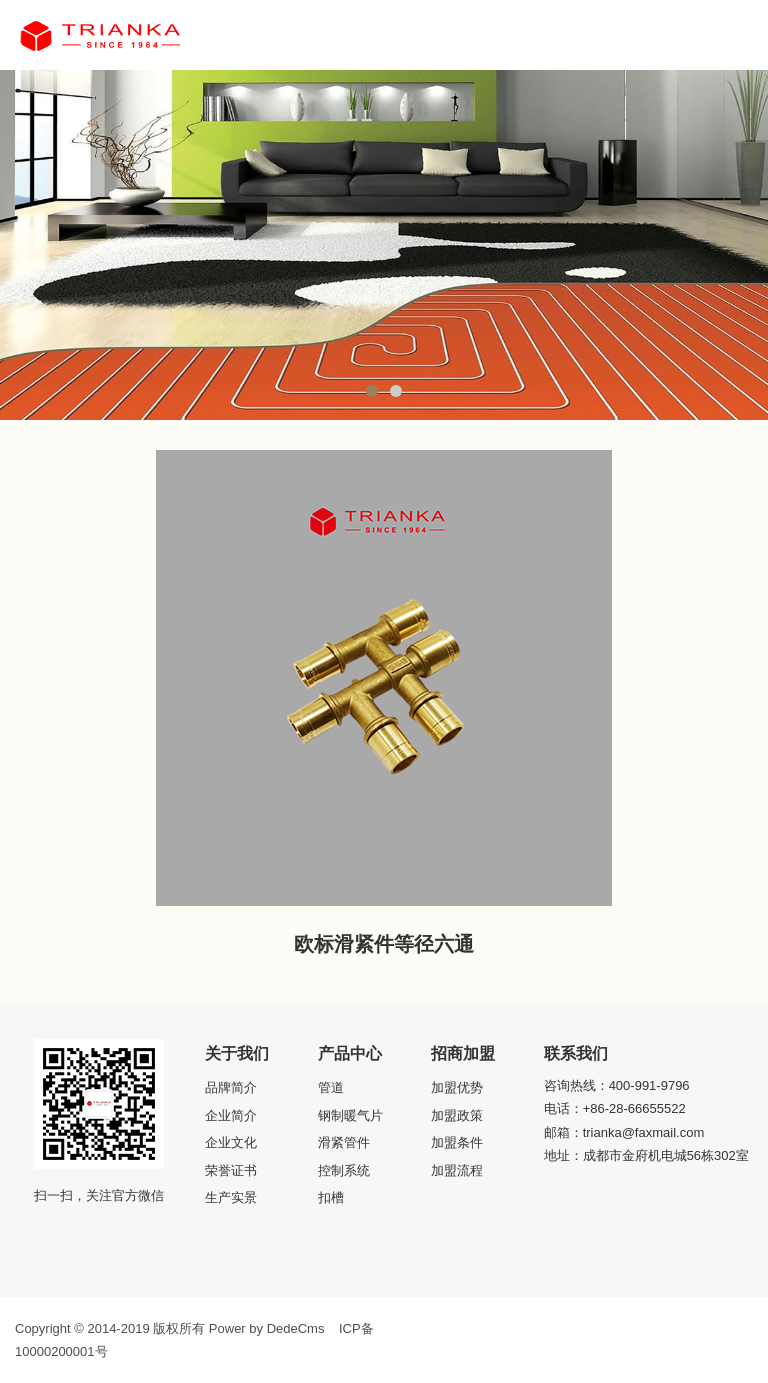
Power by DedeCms (267, 1328)
